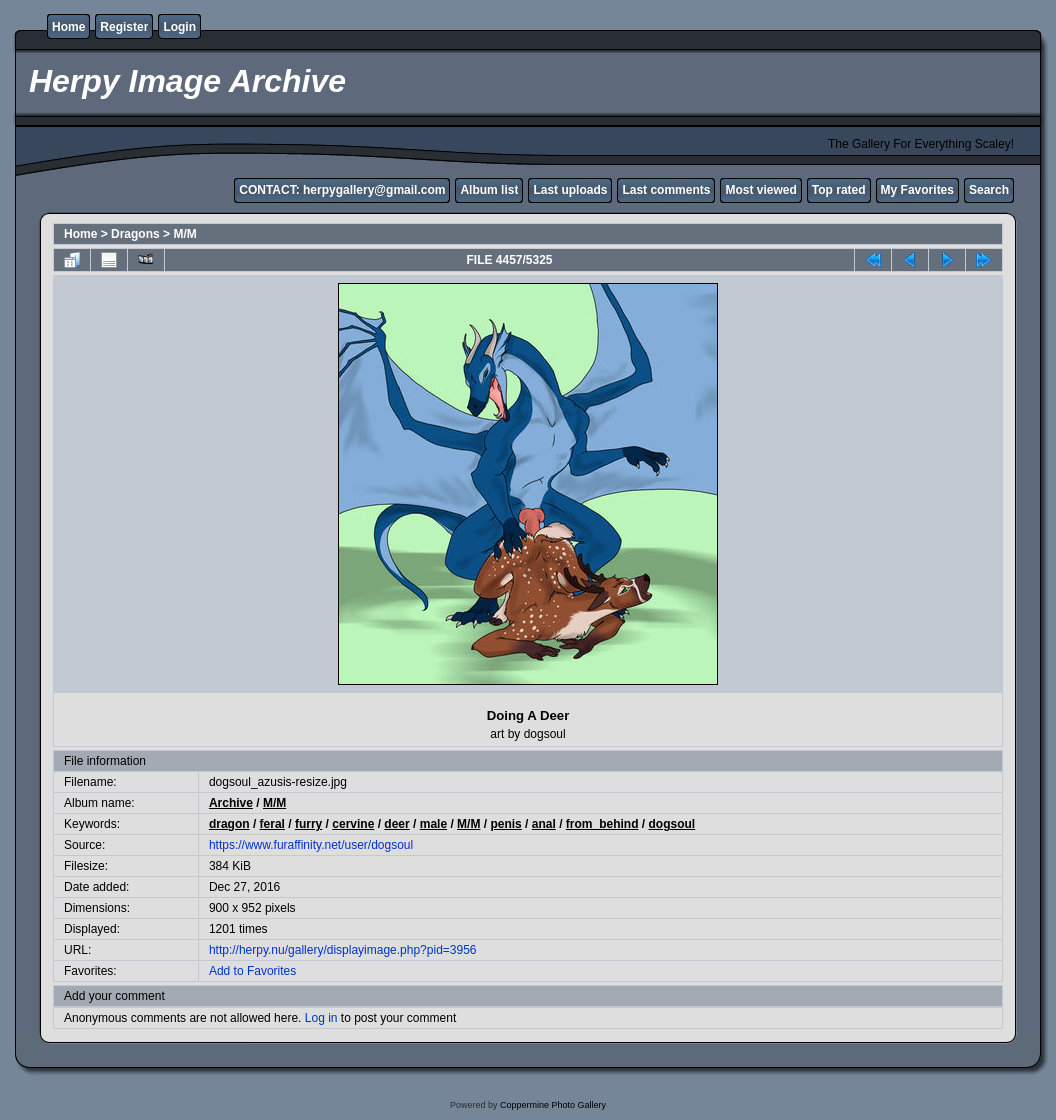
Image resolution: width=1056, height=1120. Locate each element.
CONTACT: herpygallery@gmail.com (342, 190)
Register (124, 27)
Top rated (839, 190)
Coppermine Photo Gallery (553, 1105)
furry (308, 824)
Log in (321, 1018)
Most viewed (760, 190)
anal (544, 824)
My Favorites (917, 190)
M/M (184, 234)
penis (505, 824)
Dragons (135, 234)
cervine (353, 824)
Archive (231, 803)
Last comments (666, 190)
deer (396, 824)
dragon (229, 824)
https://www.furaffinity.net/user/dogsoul (311, 845)
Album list (489, 190)
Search (989, 190)
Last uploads (570, 190)
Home (68, 27)
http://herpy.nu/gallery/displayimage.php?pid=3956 (343, 950)
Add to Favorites (252, 971)
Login (179, 27)
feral (272, 824)
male (433, 824)
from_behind (602, 824)
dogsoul (672, 824)
